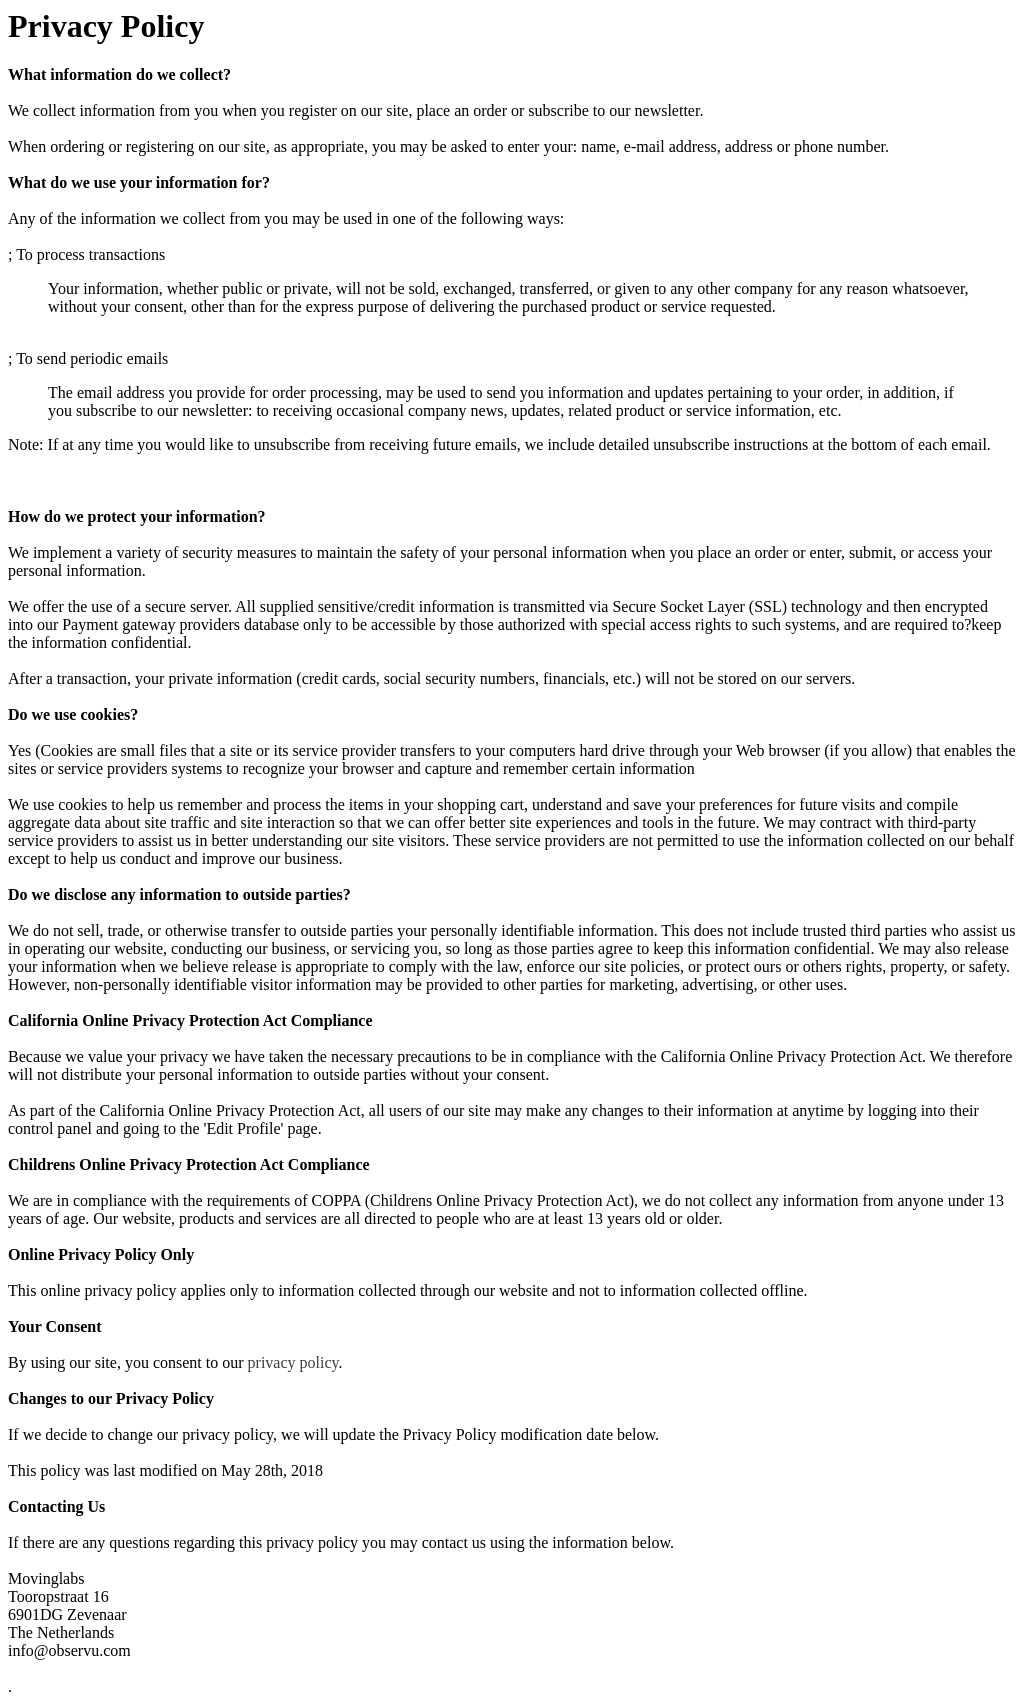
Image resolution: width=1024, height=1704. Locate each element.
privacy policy (293, 1362)
